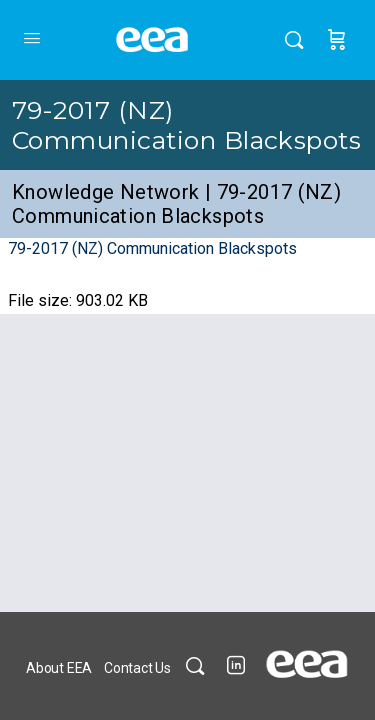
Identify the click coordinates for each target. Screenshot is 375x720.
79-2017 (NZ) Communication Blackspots (186, 125)
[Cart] (337, 40)
